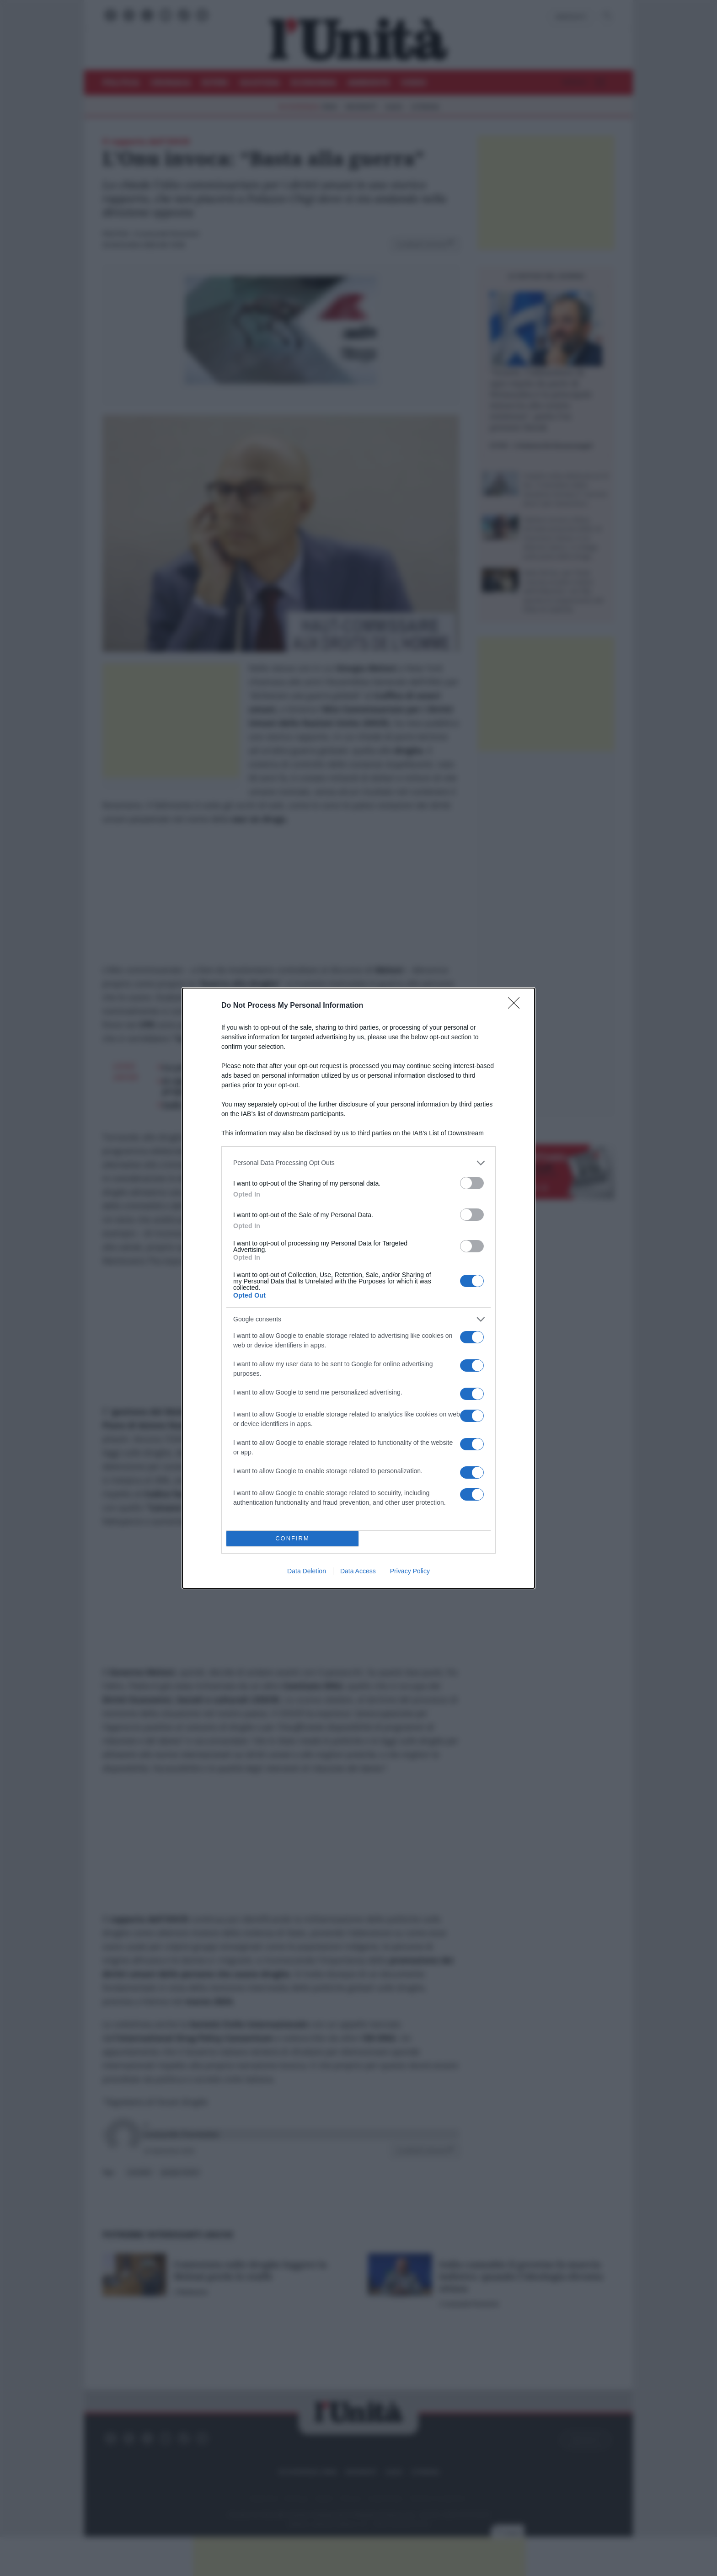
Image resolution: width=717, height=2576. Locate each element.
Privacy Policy (410, 1571)
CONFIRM (292, 1538)
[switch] (472, 1183)
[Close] (516, 1006)
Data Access (358, 1571)
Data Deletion (306, 1571)
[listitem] (358, 1163)
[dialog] (358, 1288)
